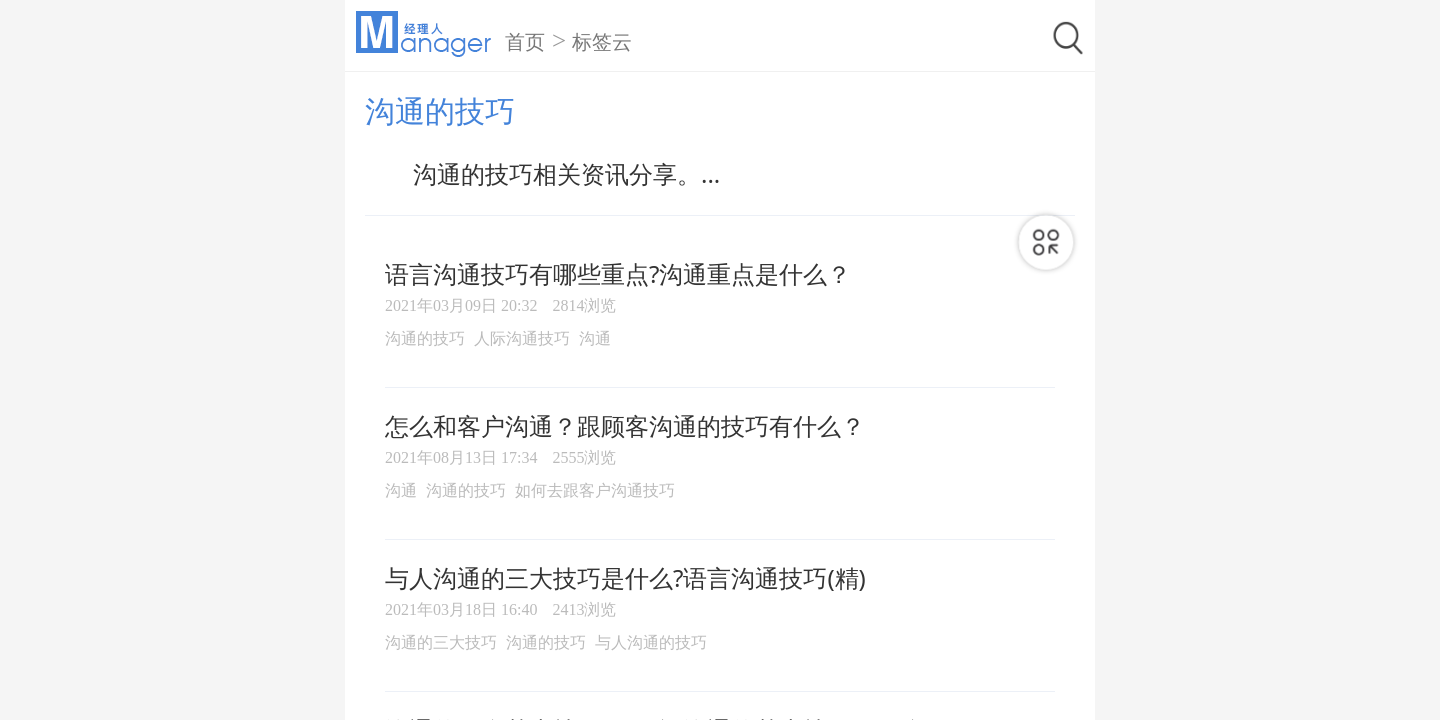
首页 (525, 42)
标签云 (602, 42)
